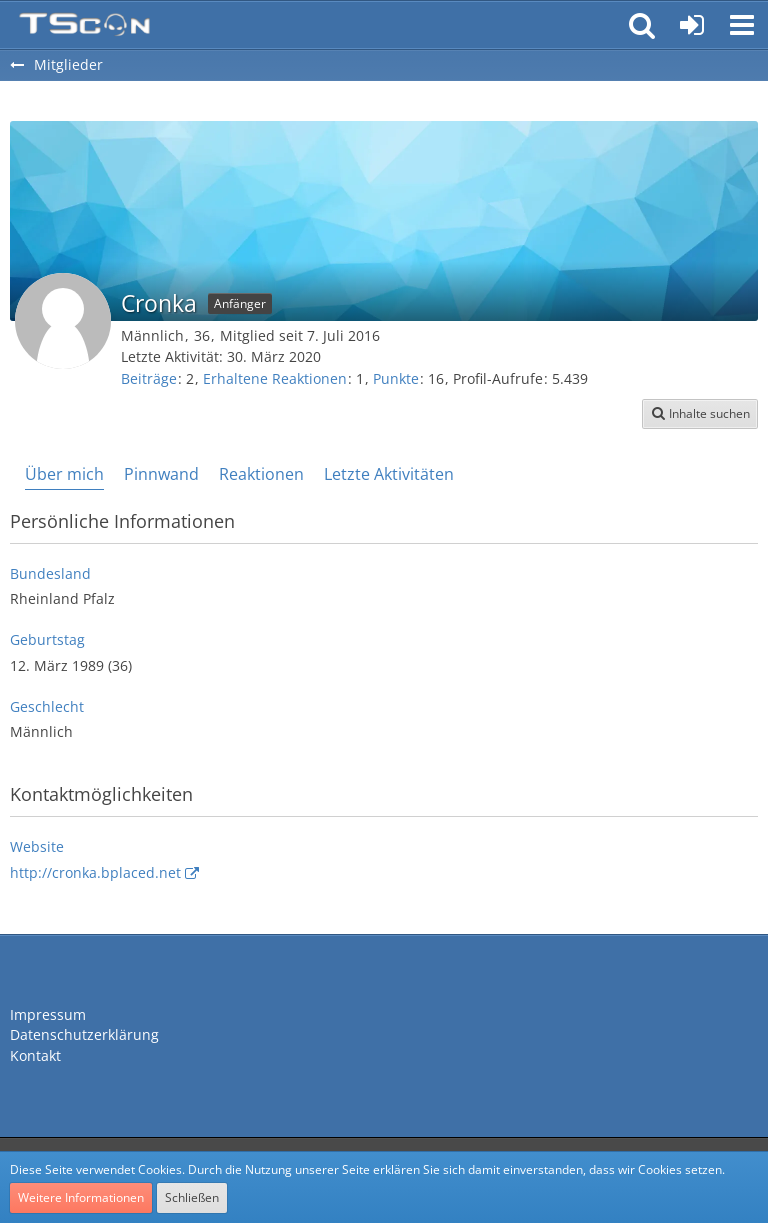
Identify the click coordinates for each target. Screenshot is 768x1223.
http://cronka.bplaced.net (95, 872)
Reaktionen (261, 474)
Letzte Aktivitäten (389, 474)
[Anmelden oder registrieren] (692, 25)
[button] (742, 25)
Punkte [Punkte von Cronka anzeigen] (396, 378)
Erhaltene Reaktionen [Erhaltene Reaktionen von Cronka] (275, 378)
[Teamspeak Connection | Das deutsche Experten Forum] (84, 25)
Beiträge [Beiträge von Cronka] (149, 378)
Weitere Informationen (81, 1197)
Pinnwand (161, 474)
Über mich (64, 474)
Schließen (192, 1197)
